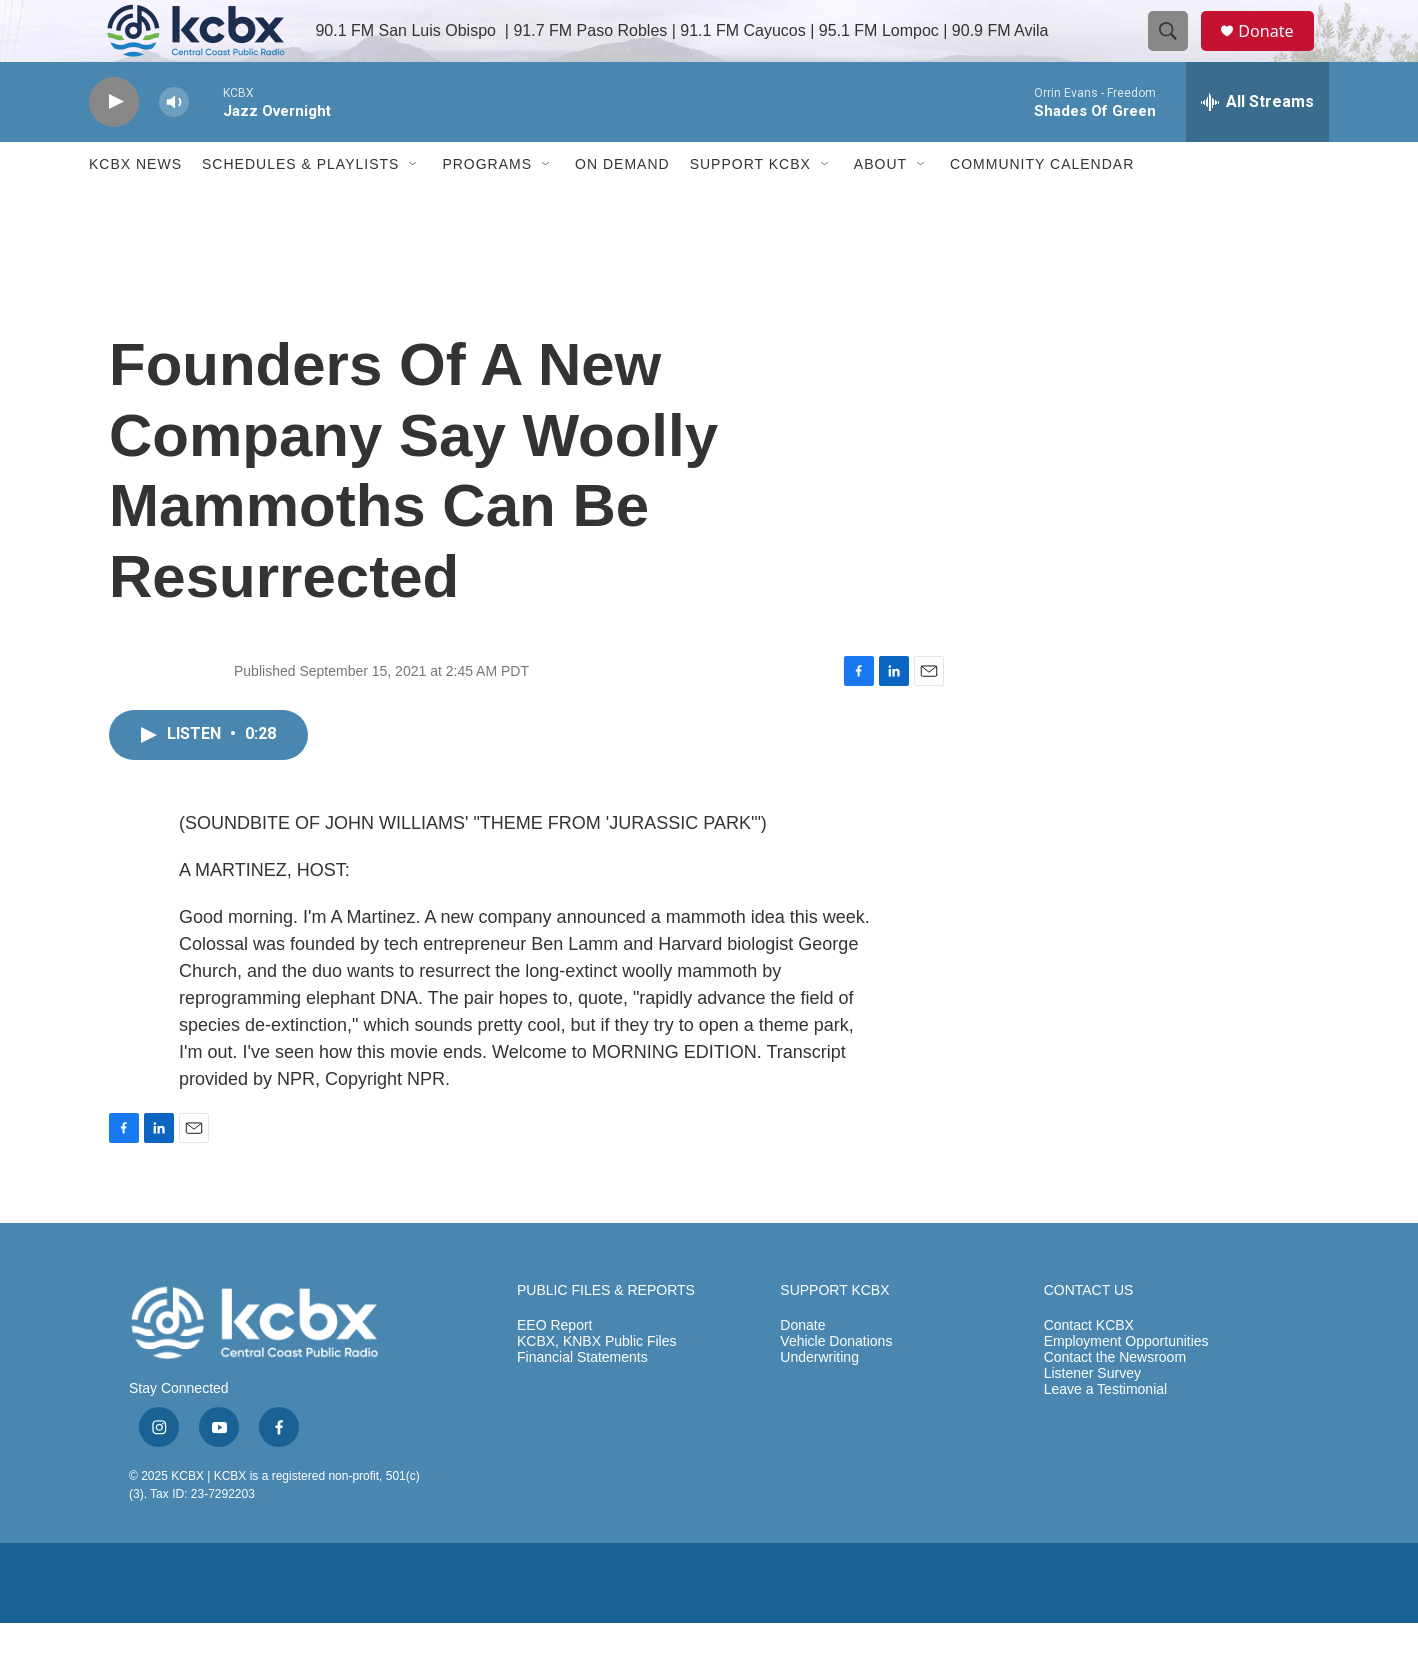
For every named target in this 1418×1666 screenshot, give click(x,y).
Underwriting (819, 1401)
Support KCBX (750, 208)
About (880, 208)
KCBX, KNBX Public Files (597, 1385)
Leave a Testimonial (1105, 1433)
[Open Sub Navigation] (414, 208)
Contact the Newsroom (1115, 1401)
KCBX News (135, 208)
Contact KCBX (1089, 1369)
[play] (114, 145)
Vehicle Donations (836, 1385)
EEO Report (554, 1369)
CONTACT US (1089, 1333)
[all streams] (1257, 145)
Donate (1278, 52)
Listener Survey (1092, 1417)
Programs (487, 208)
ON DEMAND (622, 208)
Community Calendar (1042, 208)
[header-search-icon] (1177, 53)
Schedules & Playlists (300, 208)
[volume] (174, 145)
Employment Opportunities (1126, 1385)
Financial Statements (582, 1401)
